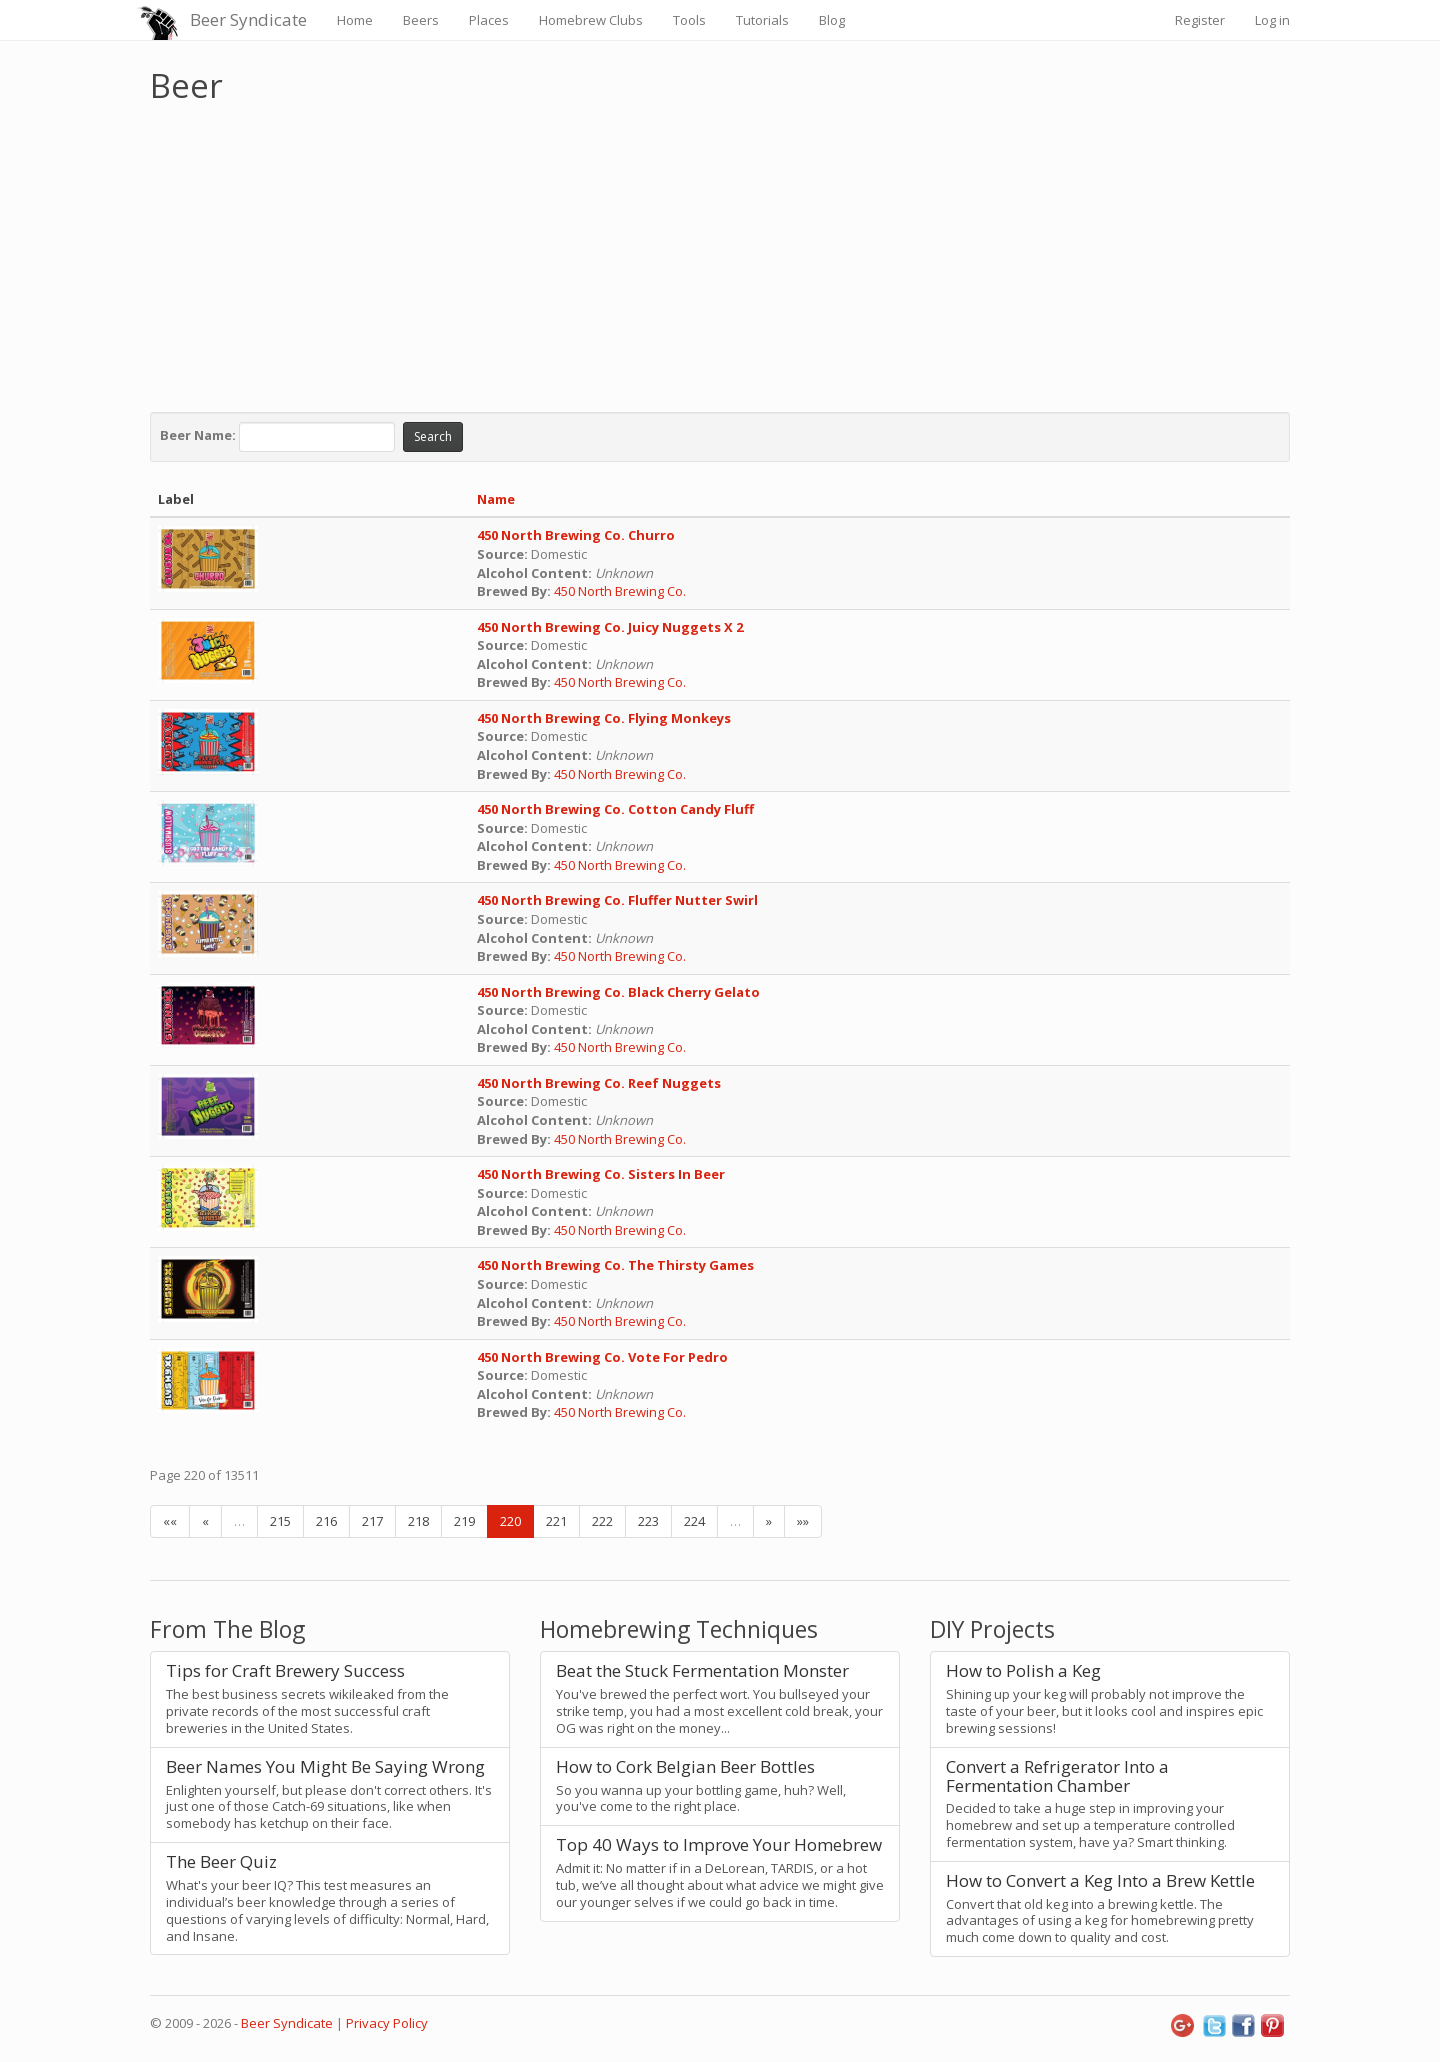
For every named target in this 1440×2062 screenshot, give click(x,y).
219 (464, 1521)
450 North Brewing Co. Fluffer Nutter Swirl (617, 900)
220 (510, 1521)
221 (556, 1521)
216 (326, 1521)
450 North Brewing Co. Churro (576, 535)
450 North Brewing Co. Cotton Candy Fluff (615, 809)
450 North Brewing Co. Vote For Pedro (602, 1357)
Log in (1272, 20)
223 (648, 1521)
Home (355, 20)
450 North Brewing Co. (621, 591)
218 (418, 1521)
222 (602, 1521)
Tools (689, 20)
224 (694, 1521)
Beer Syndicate (248, 19)
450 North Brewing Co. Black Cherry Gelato (618, 992)
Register (1200, 20)
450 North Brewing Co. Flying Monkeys (604, 718)
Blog (832, 20)
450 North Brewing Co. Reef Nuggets (599, 1083)
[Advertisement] (720, 253)
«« (170, 1521)
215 (280, 1521)
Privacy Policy (387, 2023)
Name (496, 499)
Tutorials (762, 20)
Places (489, 20)
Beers (421, 20)
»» (803, 1521)
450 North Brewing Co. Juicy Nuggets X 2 (610, 627)
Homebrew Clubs (591, 20)
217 (372, 1521)
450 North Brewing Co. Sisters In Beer (601, 1174)
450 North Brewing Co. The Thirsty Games (615, 1265)
